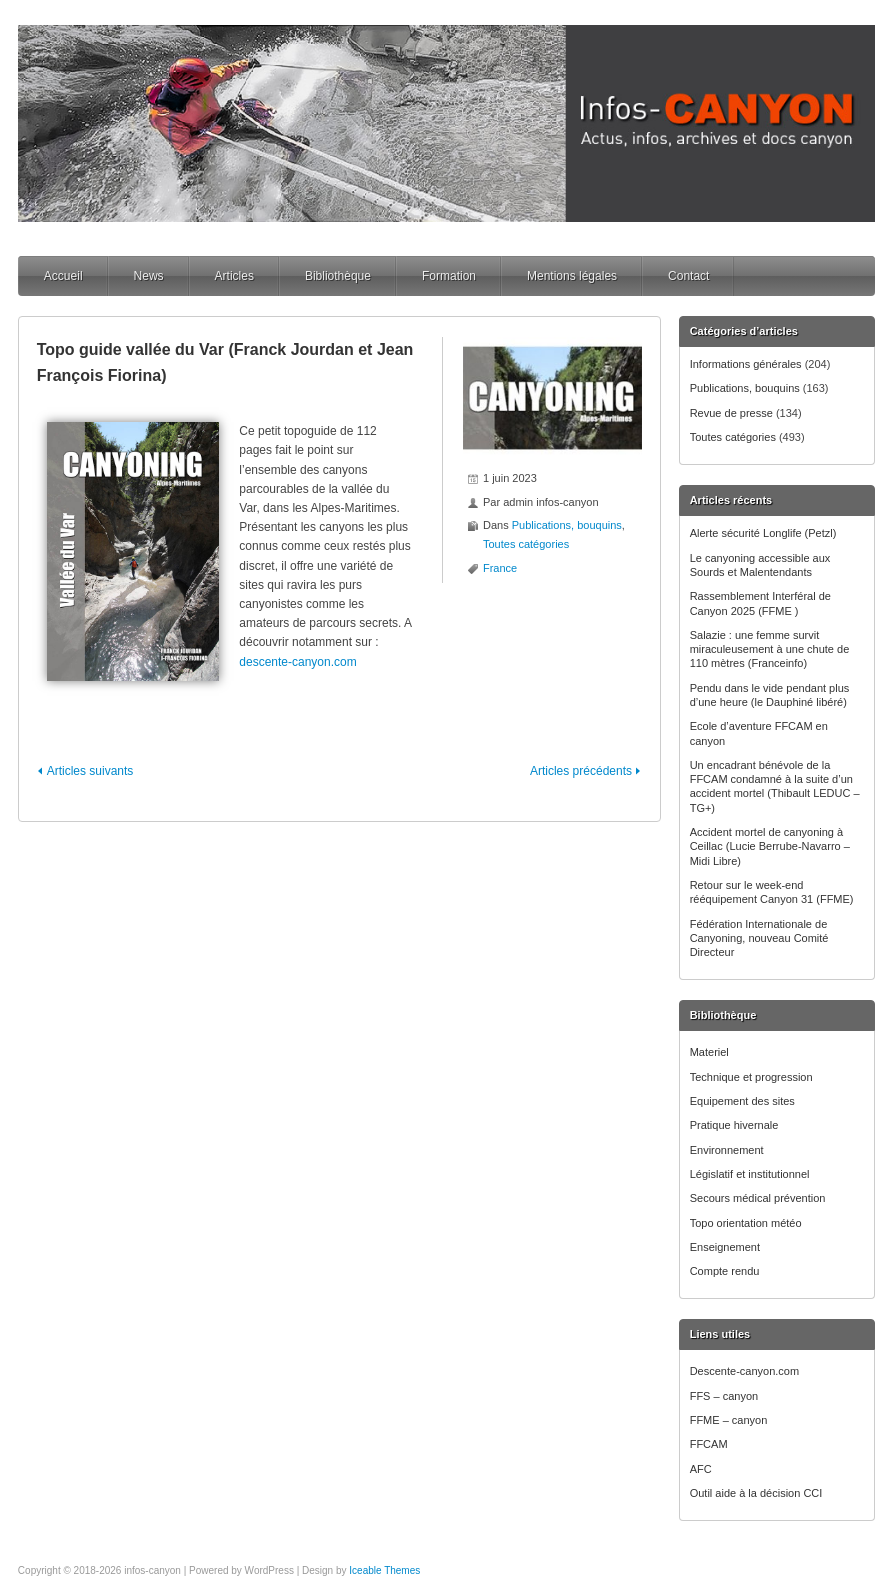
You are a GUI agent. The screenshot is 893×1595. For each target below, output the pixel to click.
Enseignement (725, 1247)
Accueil (63, 276)
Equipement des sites (742, 1101)
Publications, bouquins (745, 388)
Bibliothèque (338, 276)
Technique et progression (751, 1077)
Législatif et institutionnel (750, 1174)
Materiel (709, 1052)
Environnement (727, 1150)
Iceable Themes (384, 1570)
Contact (688, 276)
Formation (449, 276)
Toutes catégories (733, 437)
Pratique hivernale (734, 1125)
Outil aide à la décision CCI (756, 1493)
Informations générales (746, 364)
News (149, 276)
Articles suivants (90, 771)
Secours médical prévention (758, 1198)
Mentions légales (572, 276)
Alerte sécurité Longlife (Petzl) (763, 533)
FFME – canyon (729, 1420)
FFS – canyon (724, 1396)
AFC (701, 1469)
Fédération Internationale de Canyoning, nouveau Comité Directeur (759, 938)
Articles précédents (581, 771)
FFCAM (709, 1444)
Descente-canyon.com (744, 1371)
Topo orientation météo (746, 1223)
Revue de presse (731, 413)
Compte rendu (725, 1271)
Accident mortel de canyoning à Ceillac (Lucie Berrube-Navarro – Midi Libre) (770, 846)
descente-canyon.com (297, 662)
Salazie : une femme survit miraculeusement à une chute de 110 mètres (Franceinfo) (770, 649)
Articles (234, 276)
